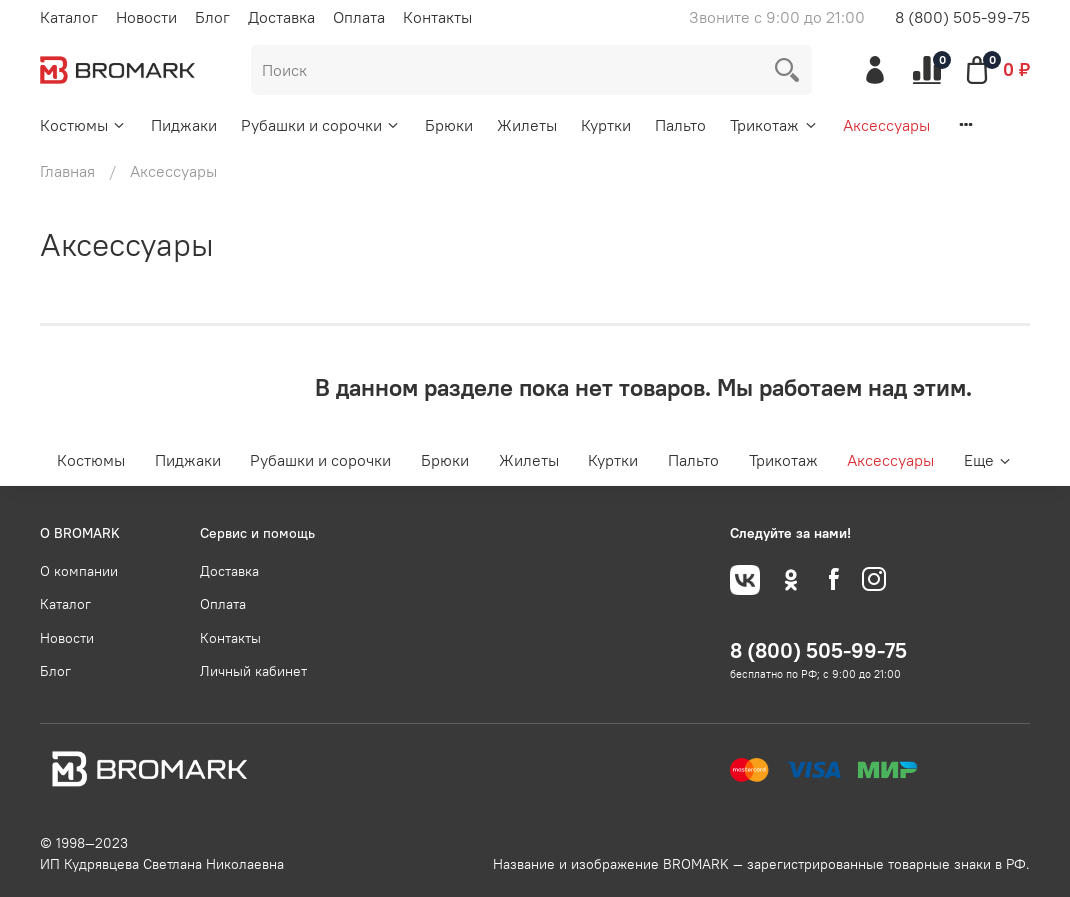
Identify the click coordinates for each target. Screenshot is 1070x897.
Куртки (606, 125)
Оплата (359, 17)
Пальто (680, 125)
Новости (146, 17)
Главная (67, 171)
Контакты (437, 17)
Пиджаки (184, 125)
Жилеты (527, 125)
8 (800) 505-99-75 (962, 17)
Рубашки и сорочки (321, 125)
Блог (212, 17)
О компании (79, 571)
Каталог (69, 17)
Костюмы (83, 125)
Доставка (281, 17)
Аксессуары (886, 125)
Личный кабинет (253, 671)
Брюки (449, 125)
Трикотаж (774, 125)
